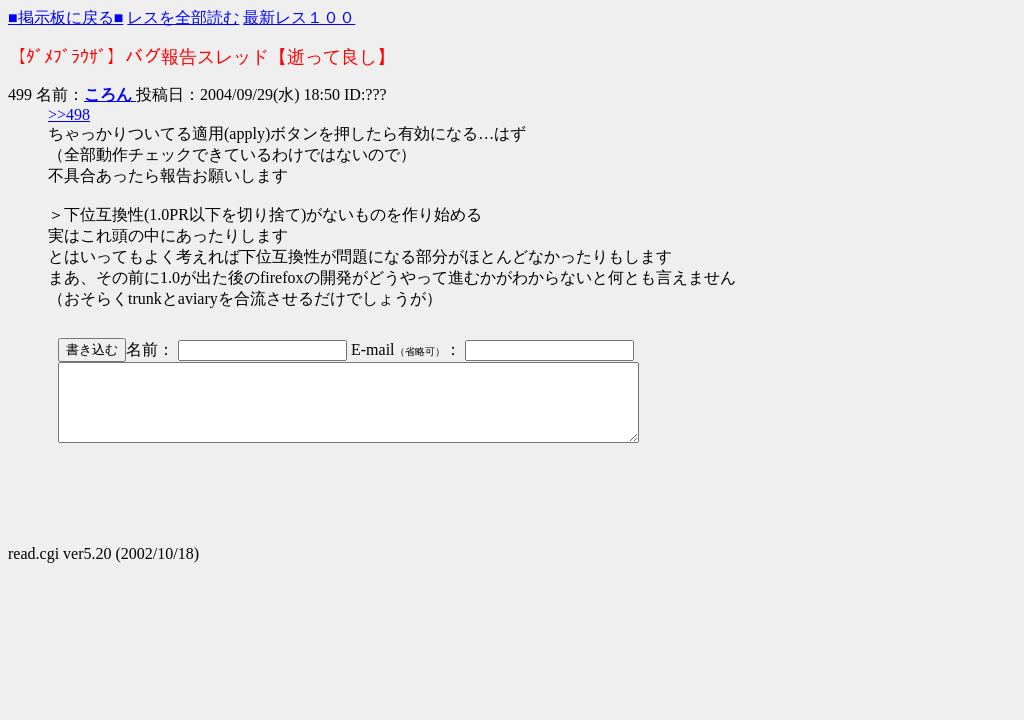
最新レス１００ (299, 17)
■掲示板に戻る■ (65, 17)
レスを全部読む (183, 17)
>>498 (69, 114)
